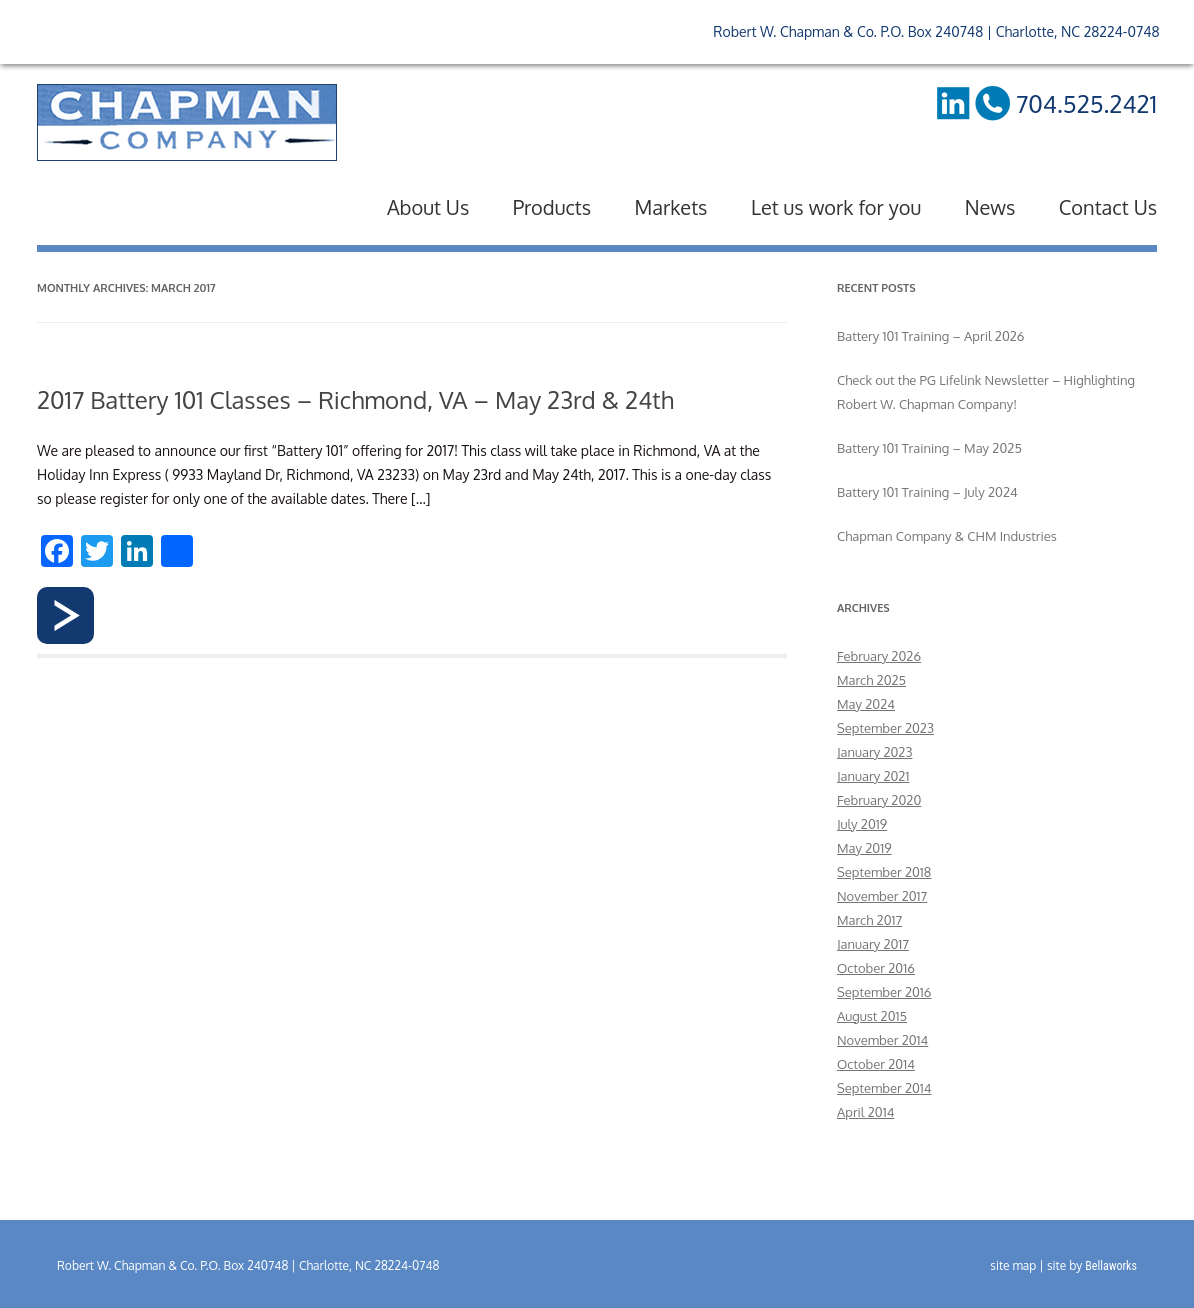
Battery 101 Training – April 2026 (930, 336)
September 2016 (884, 992)
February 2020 (879, 800)
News (990, 207)
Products (552, 207)
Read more (65, 615)
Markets (671, 207)
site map (1013, 1265)
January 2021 (873, 776)
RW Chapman (187, 122)
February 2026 (879, 656)
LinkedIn (952, 103)
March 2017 (869, 920)
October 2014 (876, 1064)
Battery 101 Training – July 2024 (927, 492)
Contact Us (1108, 207)
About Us (428, 207)
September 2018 (884, 872)
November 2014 (882, 1040)
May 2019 (864, 848)
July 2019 (862, 824)
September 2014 (884, 1088)
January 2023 (874, 752)
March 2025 (871, 680)
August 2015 (872, 1016)
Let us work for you (836, 207)
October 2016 (876, 968)
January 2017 (873, 944)
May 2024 (866, 704)
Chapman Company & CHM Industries (947, 536)
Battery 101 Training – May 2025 (929, 448)
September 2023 (885, 728)
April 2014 (865, 1112)
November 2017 (882, 896)
